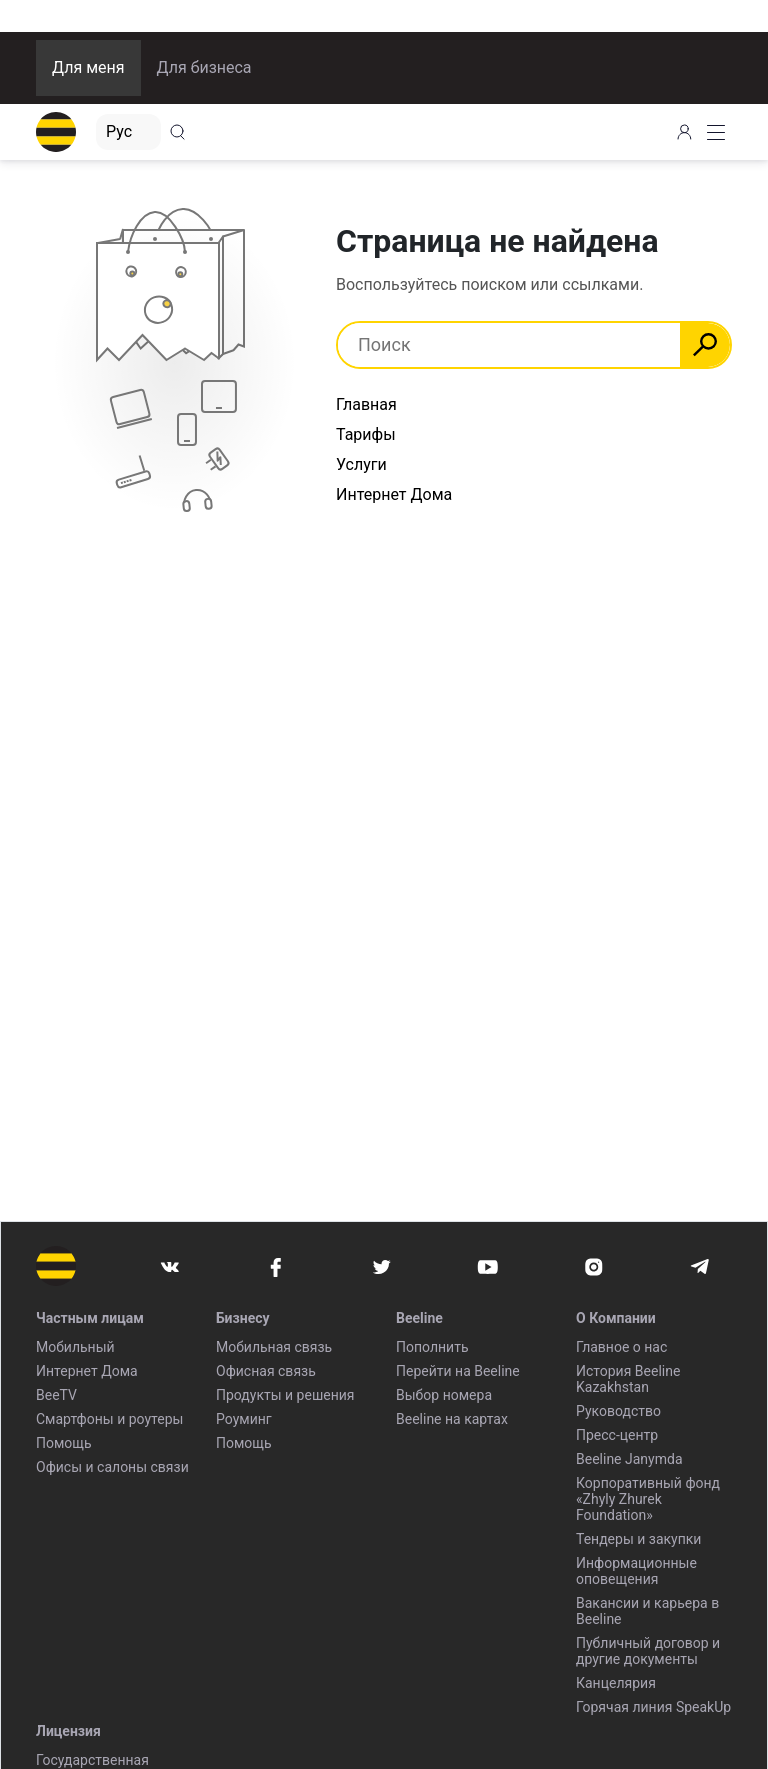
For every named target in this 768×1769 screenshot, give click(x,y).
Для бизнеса (204, 67)
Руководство (618, 1411)
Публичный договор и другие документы (648, 1651)
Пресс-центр (617, 1435)
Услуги (361, 464)
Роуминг (244, 1419)
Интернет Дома (394, 494)
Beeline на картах (452, 1419)
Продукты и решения (285, 1395)
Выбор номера (444, 1395)
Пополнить (432, 1347)
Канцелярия (616, 1683)
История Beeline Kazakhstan (628, 1379)
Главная (366, 404)
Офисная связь (266, 1371)
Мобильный (75, 1347)
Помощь (64, 1443)
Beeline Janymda (629, 1459)
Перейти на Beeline (458, 1371)
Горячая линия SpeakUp (653, 1707)
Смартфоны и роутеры (109, 1419)
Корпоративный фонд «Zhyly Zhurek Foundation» (648, 1499)
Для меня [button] (88, 67)
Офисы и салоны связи (112, 1467)
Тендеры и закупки (638, 1539)
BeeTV (56, 1395)
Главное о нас (621, 1347)
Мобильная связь (274, 1347)
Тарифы (366, 434)
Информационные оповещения (636, 1571)
